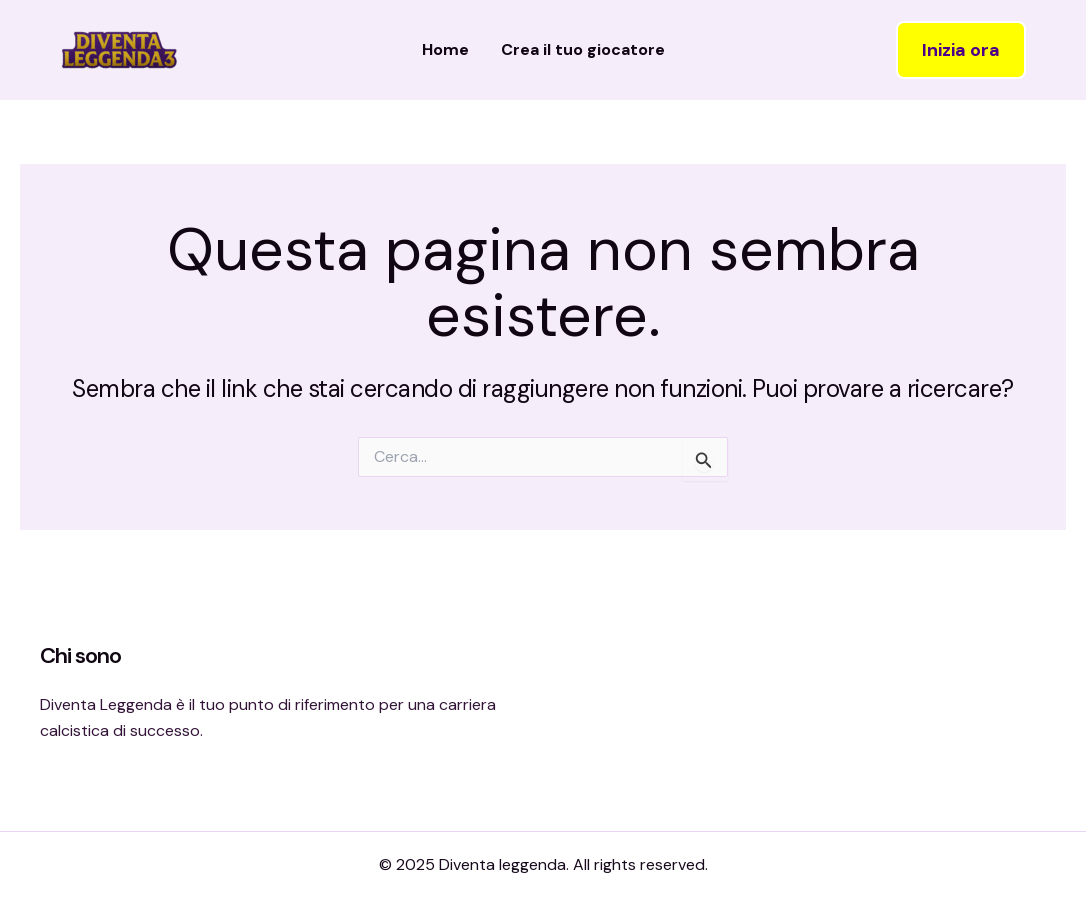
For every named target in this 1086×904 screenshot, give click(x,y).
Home (445, 49)
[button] (961, 50)
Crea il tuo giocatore (583, 49)
